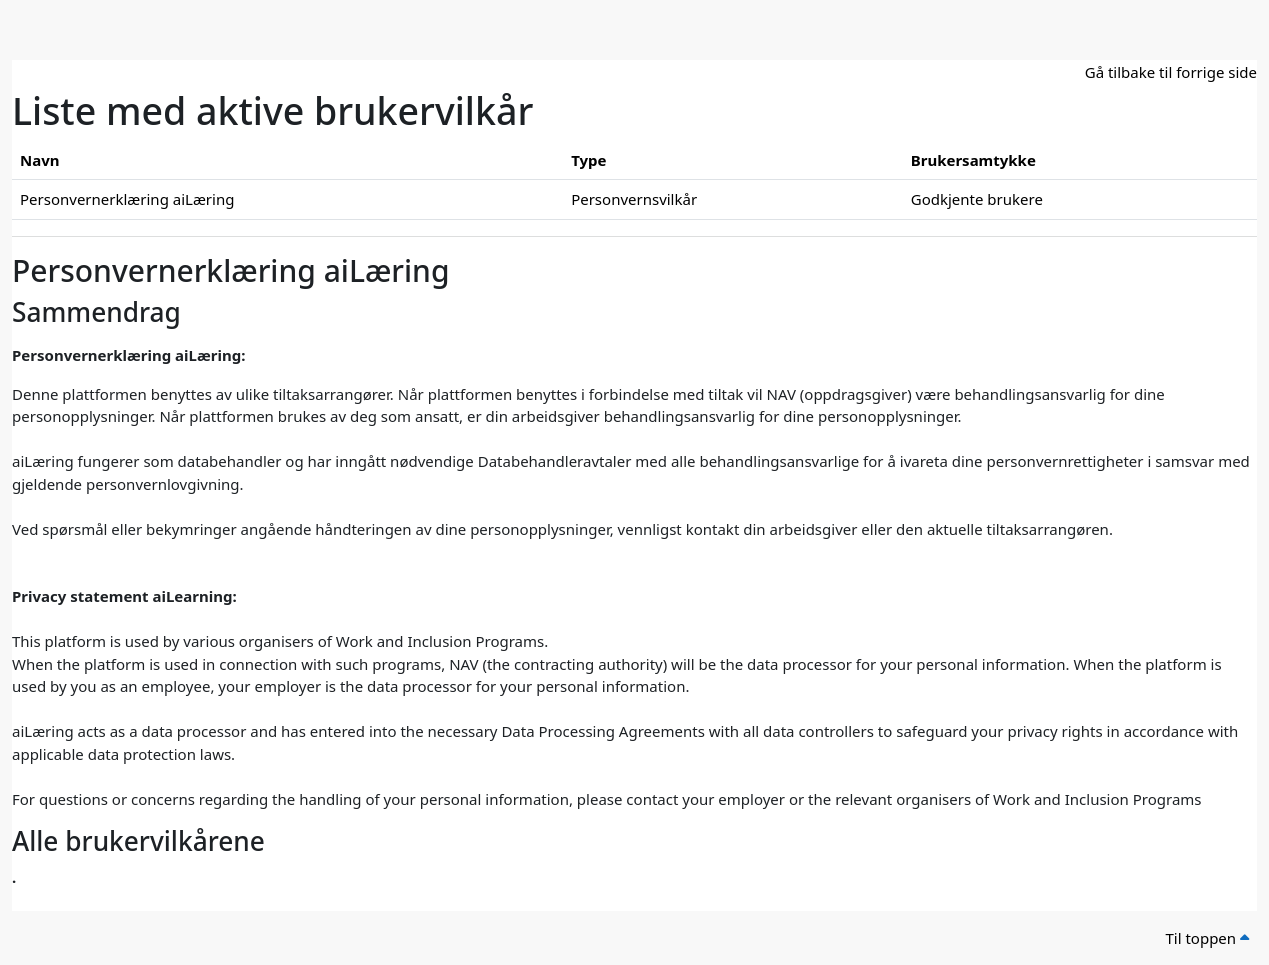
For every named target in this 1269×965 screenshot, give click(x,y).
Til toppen (1207, 938)
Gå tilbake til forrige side (1171, 72)
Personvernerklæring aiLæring (127, 199)
